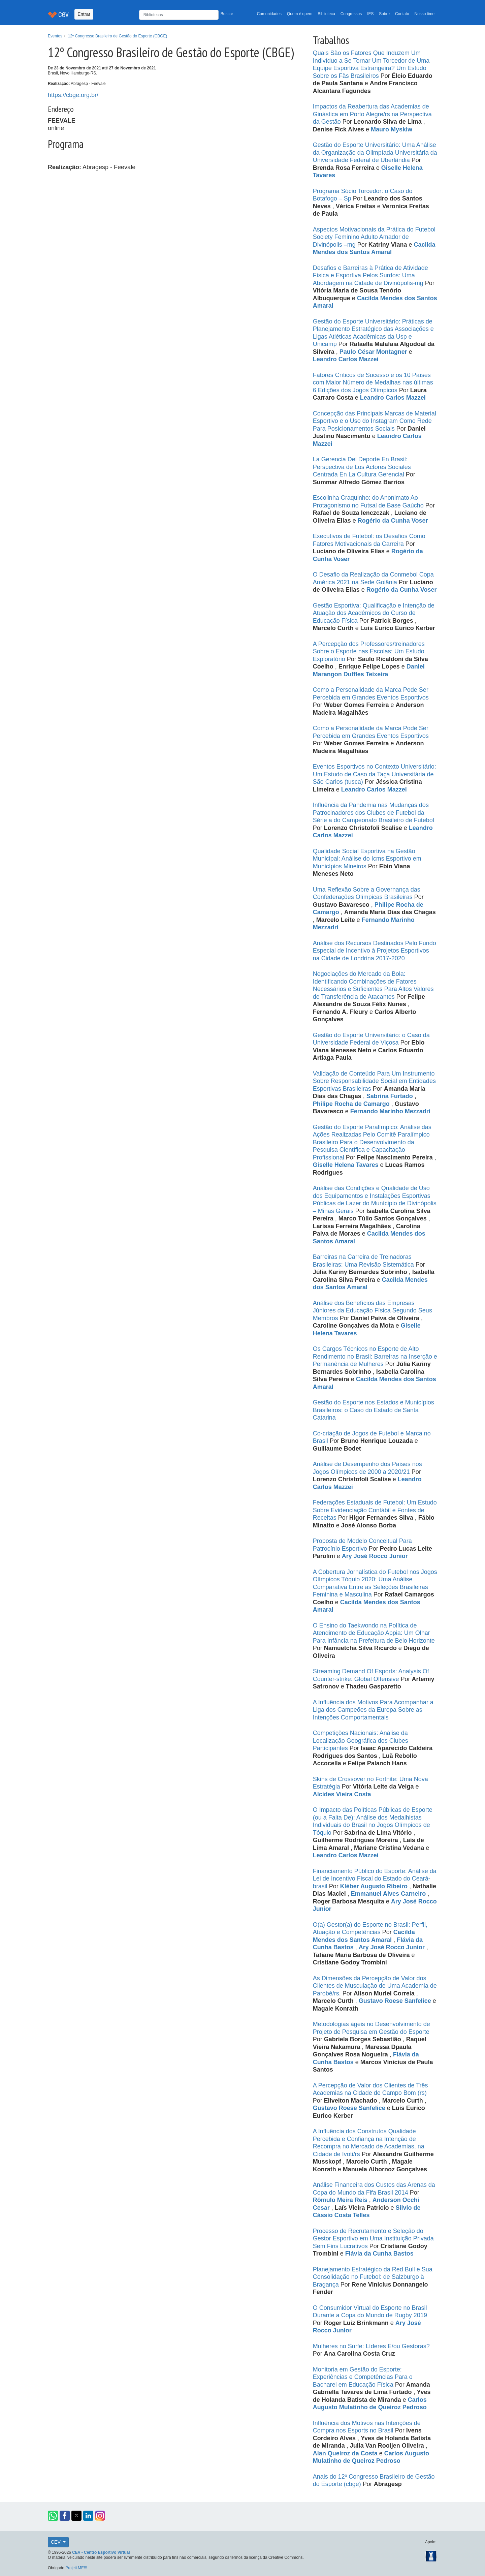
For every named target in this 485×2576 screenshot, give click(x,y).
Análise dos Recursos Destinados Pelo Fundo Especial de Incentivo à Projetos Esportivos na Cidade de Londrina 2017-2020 (374, 951)
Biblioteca (326, 13)
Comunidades (269, 13)
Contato (402, 13)
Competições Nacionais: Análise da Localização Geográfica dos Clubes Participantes (360, 1740)
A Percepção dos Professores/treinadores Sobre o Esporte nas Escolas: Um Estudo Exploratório (369, 651)
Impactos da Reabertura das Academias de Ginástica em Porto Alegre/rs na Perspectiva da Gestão (372, 114)
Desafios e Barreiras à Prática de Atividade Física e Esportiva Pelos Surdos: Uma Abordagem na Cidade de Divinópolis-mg (370, 275)
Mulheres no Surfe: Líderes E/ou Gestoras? (371, 2346)
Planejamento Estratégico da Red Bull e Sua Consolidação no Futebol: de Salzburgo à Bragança (372, 2277)
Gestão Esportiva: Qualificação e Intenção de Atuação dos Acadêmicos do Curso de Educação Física (373, 613)
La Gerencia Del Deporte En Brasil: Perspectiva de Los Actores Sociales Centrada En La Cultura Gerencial (362, 467)
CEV (56, 2542)
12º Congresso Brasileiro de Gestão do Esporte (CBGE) (117, 36)
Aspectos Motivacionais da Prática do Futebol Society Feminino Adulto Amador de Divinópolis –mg (374, 237)
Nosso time (424, 13)
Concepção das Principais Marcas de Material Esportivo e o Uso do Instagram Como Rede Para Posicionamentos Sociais (374, 421)
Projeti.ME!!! (76, 2568)
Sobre (384, 13)
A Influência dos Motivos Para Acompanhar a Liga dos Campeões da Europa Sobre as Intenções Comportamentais (373, 1710)
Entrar (83, 14)
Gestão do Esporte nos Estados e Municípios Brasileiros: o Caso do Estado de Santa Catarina (373, 1410)
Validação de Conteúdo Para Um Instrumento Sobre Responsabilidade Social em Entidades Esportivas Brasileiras (374, 1081)
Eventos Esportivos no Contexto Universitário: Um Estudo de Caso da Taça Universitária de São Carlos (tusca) (374, 774)
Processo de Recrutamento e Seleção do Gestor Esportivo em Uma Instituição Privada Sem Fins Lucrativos (373, 2238)
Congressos (351, 13)
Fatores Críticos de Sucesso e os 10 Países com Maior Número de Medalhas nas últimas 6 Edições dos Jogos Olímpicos (373, 383)
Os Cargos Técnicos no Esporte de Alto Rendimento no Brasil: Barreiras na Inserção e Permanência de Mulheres (375, 1356)
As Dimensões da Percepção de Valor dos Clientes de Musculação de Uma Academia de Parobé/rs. (375, 1986)
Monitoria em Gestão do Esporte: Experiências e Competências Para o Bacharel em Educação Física (363, 2377)
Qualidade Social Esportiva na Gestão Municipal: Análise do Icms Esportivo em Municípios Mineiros (367, 859)
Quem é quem (299, 13)
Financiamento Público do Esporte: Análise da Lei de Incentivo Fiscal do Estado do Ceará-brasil (375, 1879)
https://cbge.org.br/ (73, 95)
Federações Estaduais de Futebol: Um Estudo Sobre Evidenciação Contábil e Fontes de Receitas (375, 1510)
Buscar (227, 13)
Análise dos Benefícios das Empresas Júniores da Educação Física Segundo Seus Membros (372, 1311)
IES (370, 13)
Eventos (55, 36)
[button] (53, 2516)
